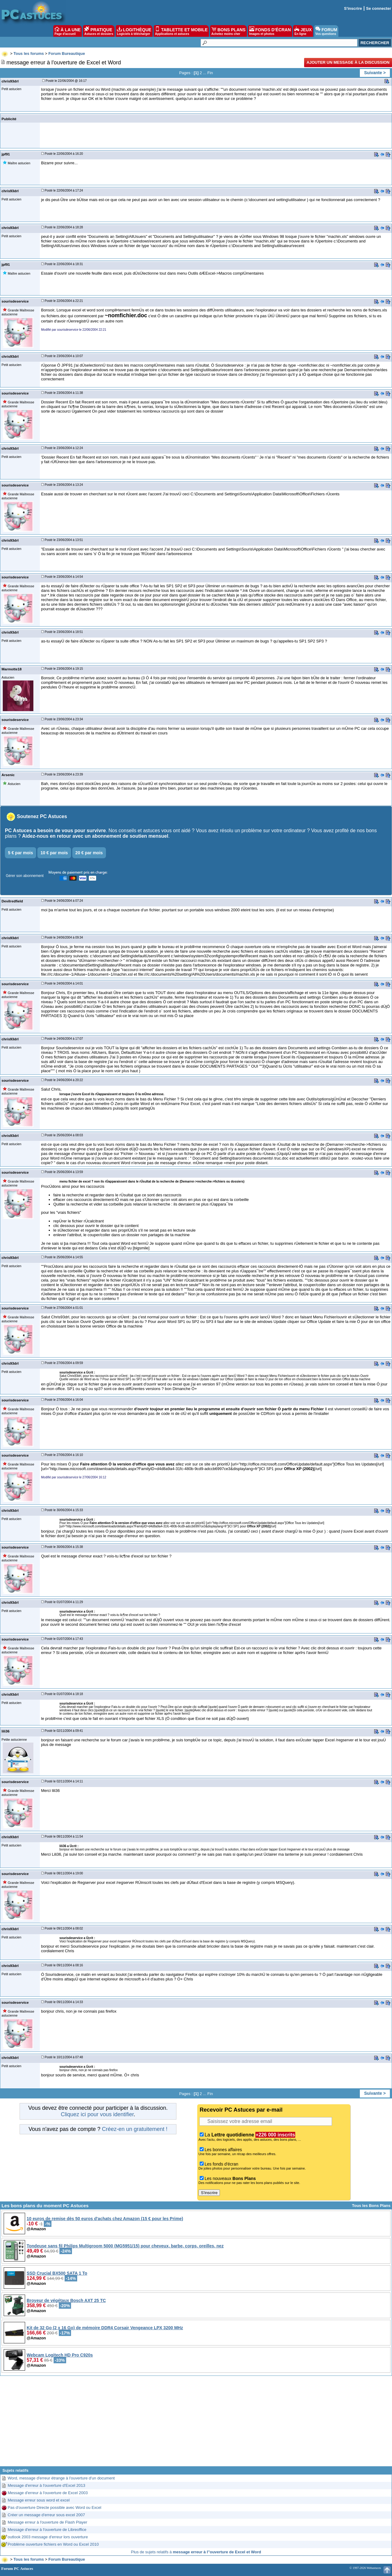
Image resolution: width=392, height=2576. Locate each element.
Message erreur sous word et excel (39, 2500)
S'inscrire (353, 8)
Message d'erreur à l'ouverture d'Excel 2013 (46, 2485)
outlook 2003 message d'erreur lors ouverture (48, 2537)
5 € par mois (20, 852)
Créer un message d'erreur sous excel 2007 (46, 2515)
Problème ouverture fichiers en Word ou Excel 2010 (53, 2544)
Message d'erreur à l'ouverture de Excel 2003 (48, 2492)
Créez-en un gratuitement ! (135, 2129)
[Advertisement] (196, 2423)
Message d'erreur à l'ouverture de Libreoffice (47, 2529)
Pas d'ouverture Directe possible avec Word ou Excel (54, 2507)
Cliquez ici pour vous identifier (97, 2114)
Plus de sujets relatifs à (196, 2552)
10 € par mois (54, 852)
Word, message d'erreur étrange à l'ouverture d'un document (61, 2478)
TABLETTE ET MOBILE (181, 31)
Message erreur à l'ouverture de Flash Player (47, 2522)
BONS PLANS (228, 31)
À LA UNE (68, 31)
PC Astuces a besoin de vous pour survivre (55, 830)
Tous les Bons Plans (371, 2205)
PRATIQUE (98, 31)
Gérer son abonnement (24, 876)
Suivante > (375, 72)
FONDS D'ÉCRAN (270, 31)
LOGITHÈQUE (134, 31)
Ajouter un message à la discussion (348, 62)
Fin (210, 72)
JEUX (302, 31)
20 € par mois (89, 852)
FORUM (326, 31)
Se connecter (378, 8)
